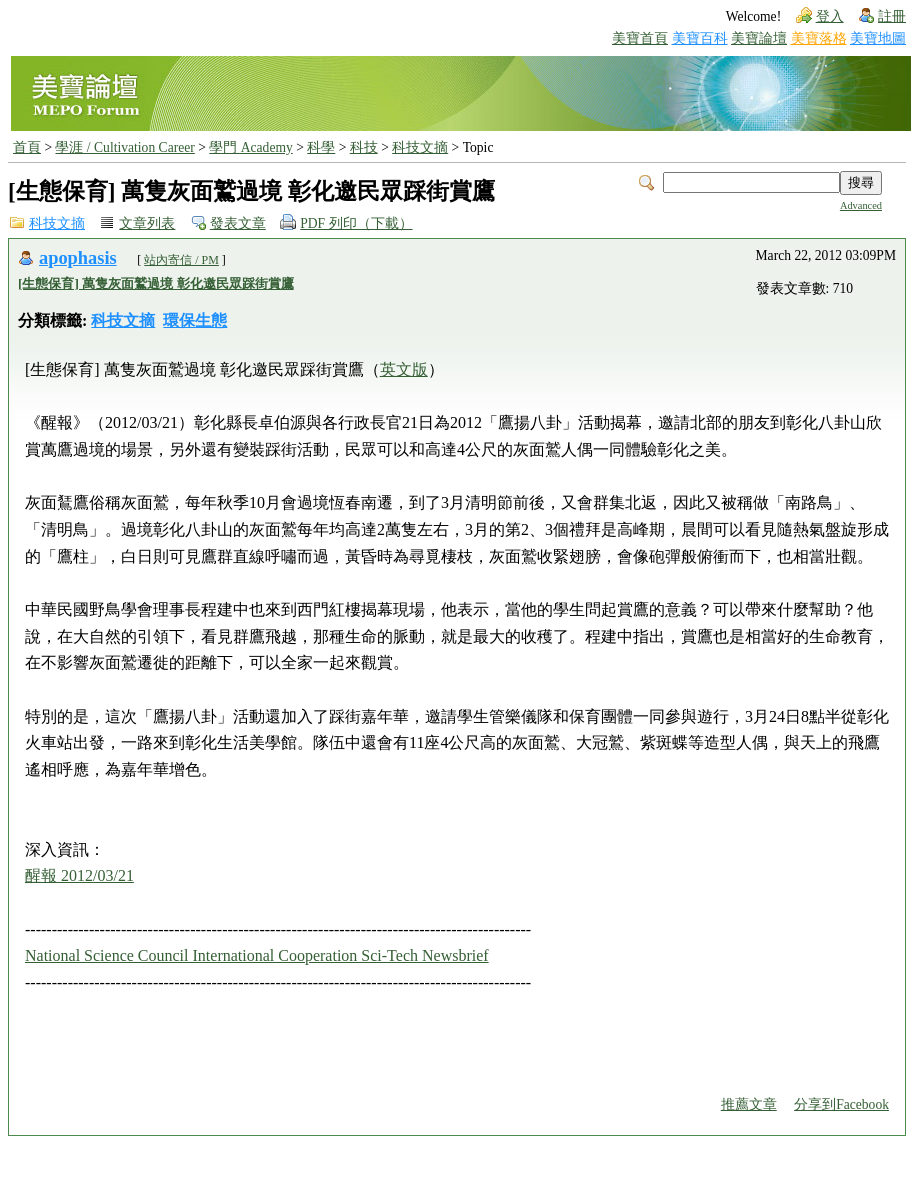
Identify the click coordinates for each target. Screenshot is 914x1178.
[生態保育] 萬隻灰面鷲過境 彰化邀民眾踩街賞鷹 (156, 283)
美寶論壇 (759, 38)
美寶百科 (700, 38)
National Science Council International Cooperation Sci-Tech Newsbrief (257, 955)
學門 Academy (250, 147)
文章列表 (147, 223)
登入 (830, 16)
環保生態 (195, 320)
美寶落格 (819, 38)
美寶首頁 (640, 38)
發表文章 (238, 223)
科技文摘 (420, 147)
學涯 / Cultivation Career (124, 147)
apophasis (78, 258)
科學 (321, 147)
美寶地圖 (878, 38)
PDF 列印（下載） (356, 223)
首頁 (27, 147)
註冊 (892, 16)
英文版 (404, 369)
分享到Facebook (841, 1104)
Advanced (861, 205)
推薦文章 (749, 1104)
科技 (364, 147)
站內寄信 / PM (181, 260)
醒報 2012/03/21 (79, 875)
